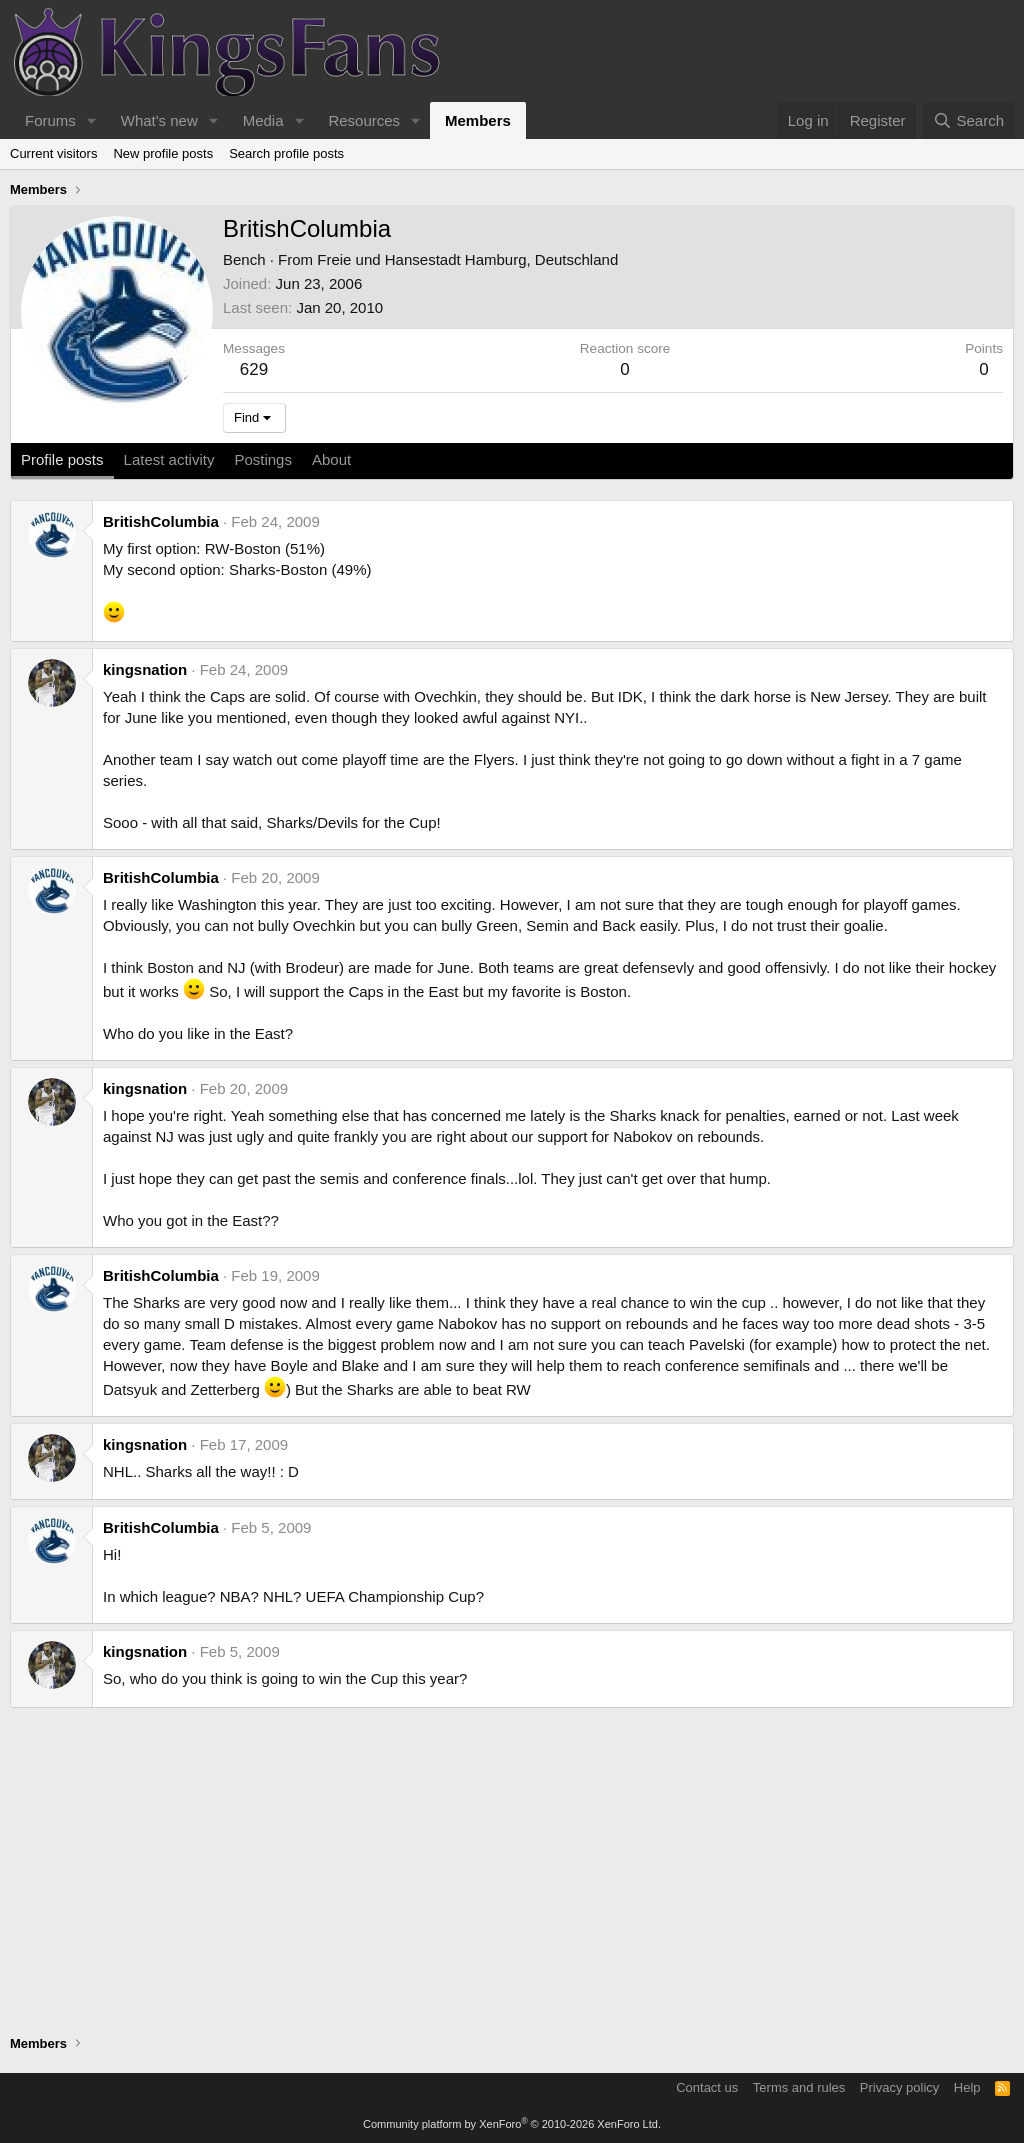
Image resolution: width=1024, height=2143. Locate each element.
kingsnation (145, 669)
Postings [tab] (263, 459)
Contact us (707, 2087)
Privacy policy (899, 2087)
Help (967, 2087)
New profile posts (163, 153)
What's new (159, 120)
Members (478, 120)
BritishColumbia (161, 521)
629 (254, 369)
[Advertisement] (512, 1874)
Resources (364, 120)
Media (263, 120)
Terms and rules (799, 2087)
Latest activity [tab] (169, 459)
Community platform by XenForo (512, 2124)
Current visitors (53, 153)
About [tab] (331, 459)
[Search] (968, 120)
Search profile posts (286, 153)
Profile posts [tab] (62, 459)
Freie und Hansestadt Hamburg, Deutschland (467, 259)
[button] (92, 120)
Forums (50, 120)
